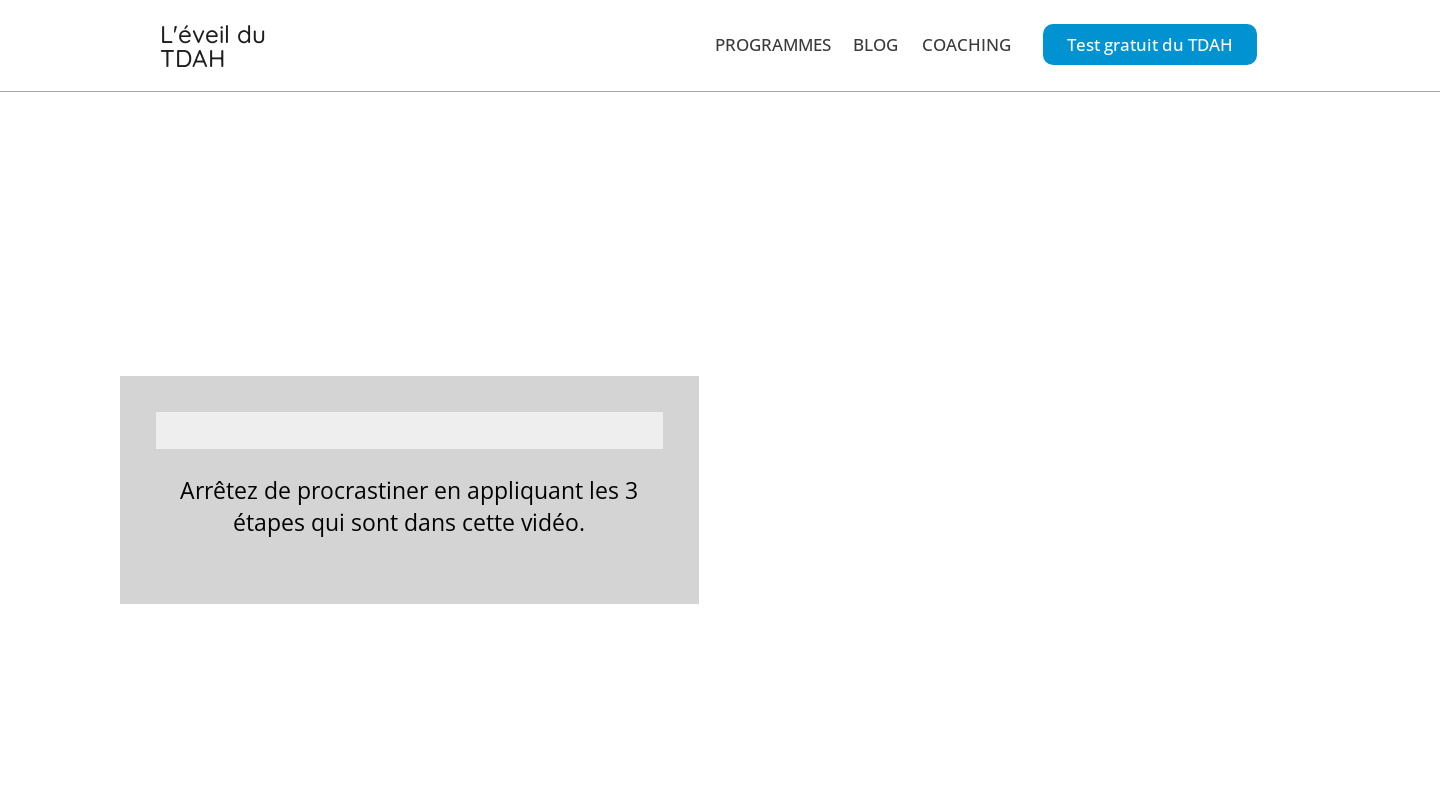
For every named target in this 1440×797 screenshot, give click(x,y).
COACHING (966, 37)
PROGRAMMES (773, 37)
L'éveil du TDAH (244, 39)
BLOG (875, 37)
